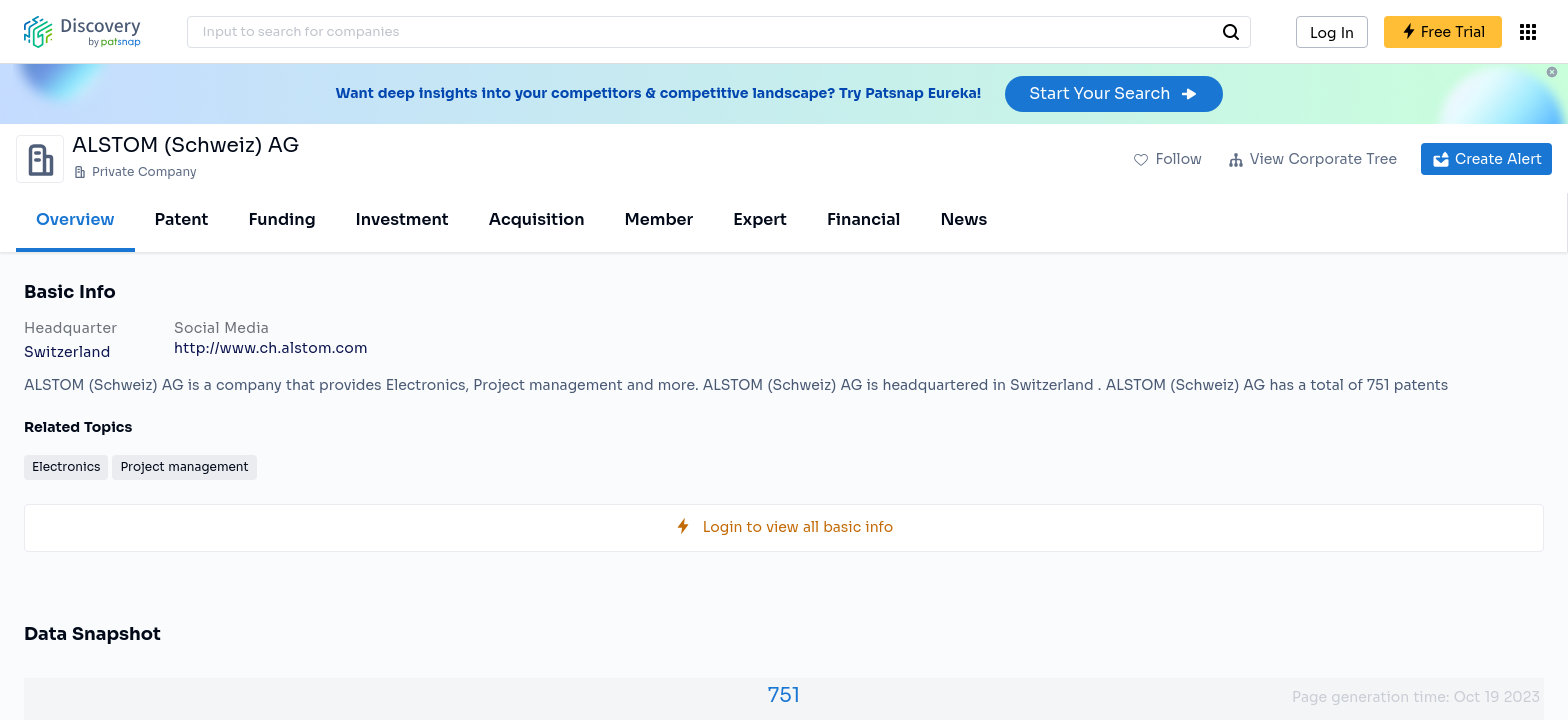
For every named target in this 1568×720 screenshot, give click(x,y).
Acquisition (537, 219)
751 (784, 695)
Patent (182, 219)
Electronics (66, 466)
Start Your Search (1113, 93)
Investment (402, 219)
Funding (281, 219)
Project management (184, 466)
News (963, 219)
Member (659, 219)
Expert (760, 219)
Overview (75, 219)
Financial (863, 219)
